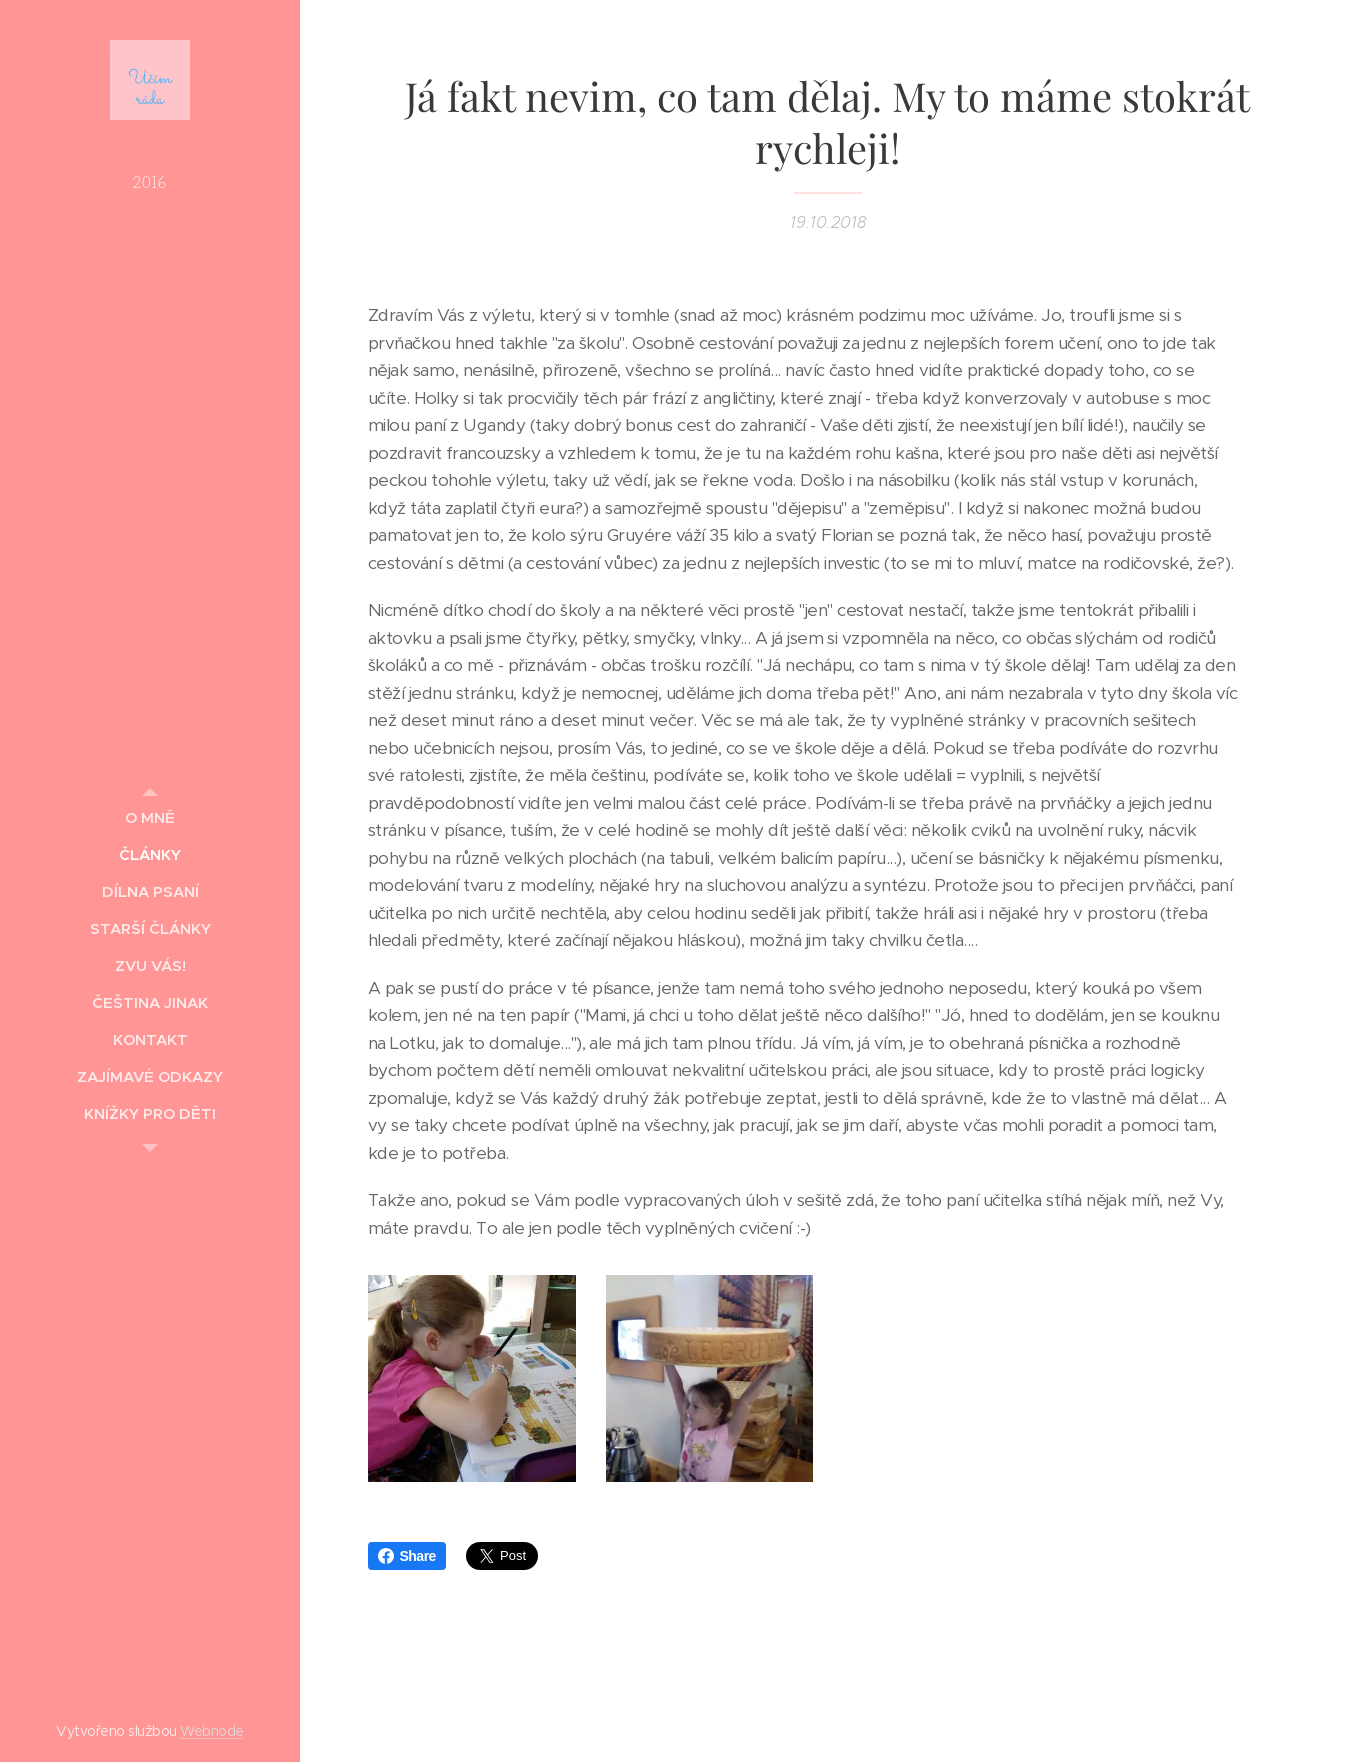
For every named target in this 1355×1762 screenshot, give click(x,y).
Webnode (211, 1731)
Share (407, 1556)
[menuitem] (150, 817)
